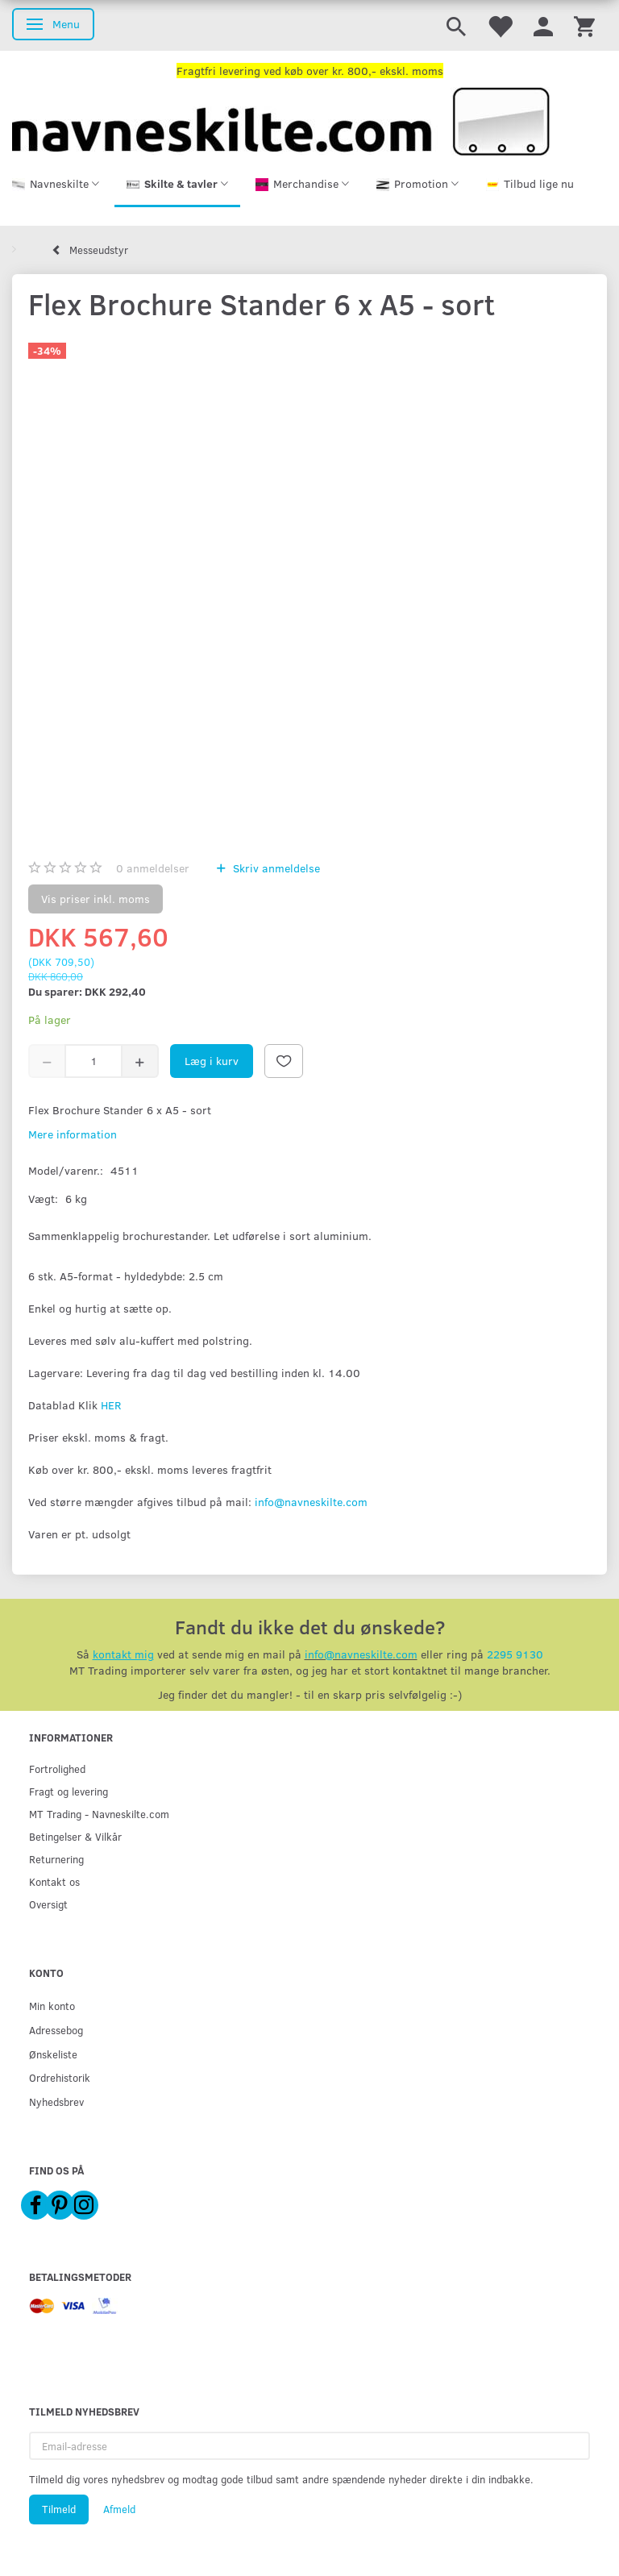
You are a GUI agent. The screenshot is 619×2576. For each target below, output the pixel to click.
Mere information (72, 1134)
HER (111, 1405)
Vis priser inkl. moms (95, 898)
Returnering (56, 1859)
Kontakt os (54, 1881)
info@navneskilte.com (311, 1501)
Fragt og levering (68, 1791)
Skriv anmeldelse (275, 868)
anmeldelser (152, 868)
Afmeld (119, 2509)
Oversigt (48, 1904)
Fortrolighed (57, 1768)
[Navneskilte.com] (281, 119)
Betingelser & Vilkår (75, 1836)
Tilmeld (59, 2509)
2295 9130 (515, 1654)
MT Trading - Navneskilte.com (99, 1814)
